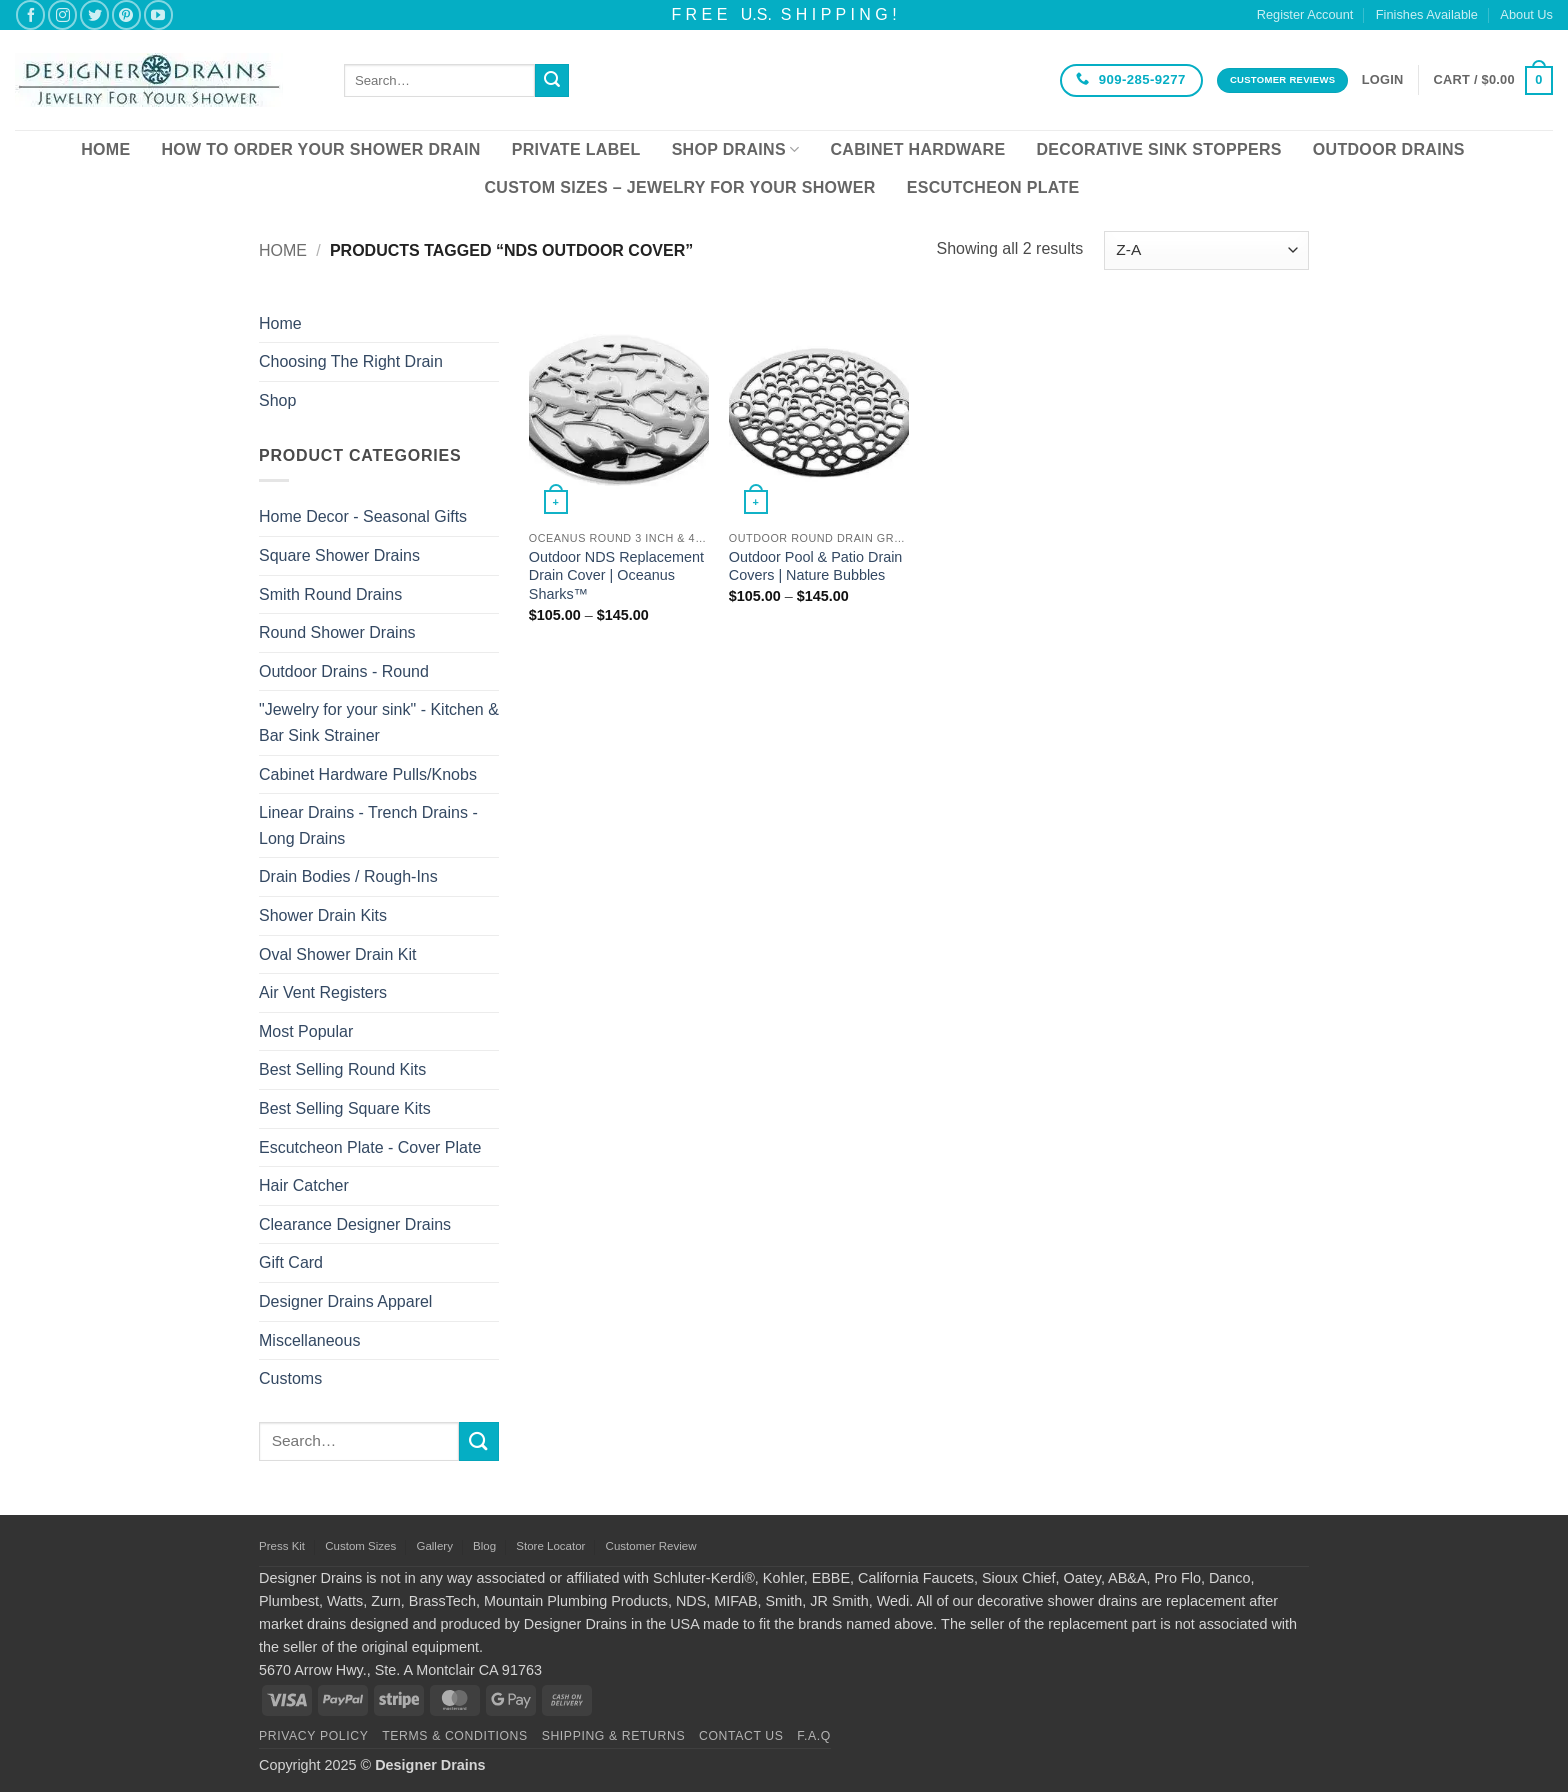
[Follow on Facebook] (30, 14)
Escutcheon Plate (993, 187)
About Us (1526, 14)
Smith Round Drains (330, 594)
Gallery (434, 1546)
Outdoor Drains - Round (344, 671)
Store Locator (550, 1546)
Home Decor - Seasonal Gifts (363, 516)
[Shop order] (1206, 250)
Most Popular (306, 1031)
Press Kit (282, 1546)
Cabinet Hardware (918, 149)
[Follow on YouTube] (158, 14)
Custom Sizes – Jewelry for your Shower (679, 187)
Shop (277, 400)
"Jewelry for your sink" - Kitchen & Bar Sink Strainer (379, 722)
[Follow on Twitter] (94, 14)
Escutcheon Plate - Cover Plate (370, 1147)
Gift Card (291, 1262)
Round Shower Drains (337, 632)
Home (105, 149)
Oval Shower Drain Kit (337, 954)
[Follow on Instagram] (62, 14)
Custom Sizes (360, 1546)
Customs (290, 1378)
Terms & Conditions (455, 1736)
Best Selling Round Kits (342, 1069)
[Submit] (552, 81)
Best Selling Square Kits (345, 1108)
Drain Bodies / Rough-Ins (348, 876)
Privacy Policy (313, 1736)
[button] (1383, 80)
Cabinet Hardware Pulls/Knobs (368, 774)
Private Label (576, 149)
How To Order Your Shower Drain (320, 149)
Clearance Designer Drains (355, 1224)
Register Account (1305, 14)
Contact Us (741, 1736)
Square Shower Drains (339, 555)
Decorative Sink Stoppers (1158, 149)
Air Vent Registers (323, 992)
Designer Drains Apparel (345, 1301)
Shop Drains (736, 149)
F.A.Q (814, 1736)
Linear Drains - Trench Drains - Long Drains (368, 825)
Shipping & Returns (614, 1736)
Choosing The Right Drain (351, 361)
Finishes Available (1427, 14)
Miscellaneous (309, 1340)
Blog (484, 1546)
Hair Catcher (304, 1185)
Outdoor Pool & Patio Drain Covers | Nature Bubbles (816, 566)
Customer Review (651, 1546)
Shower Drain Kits (323, 915)
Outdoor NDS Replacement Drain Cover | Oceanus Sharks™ (616, 575)
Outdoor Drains (1389, 149)
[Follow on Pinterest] (126, 14)
